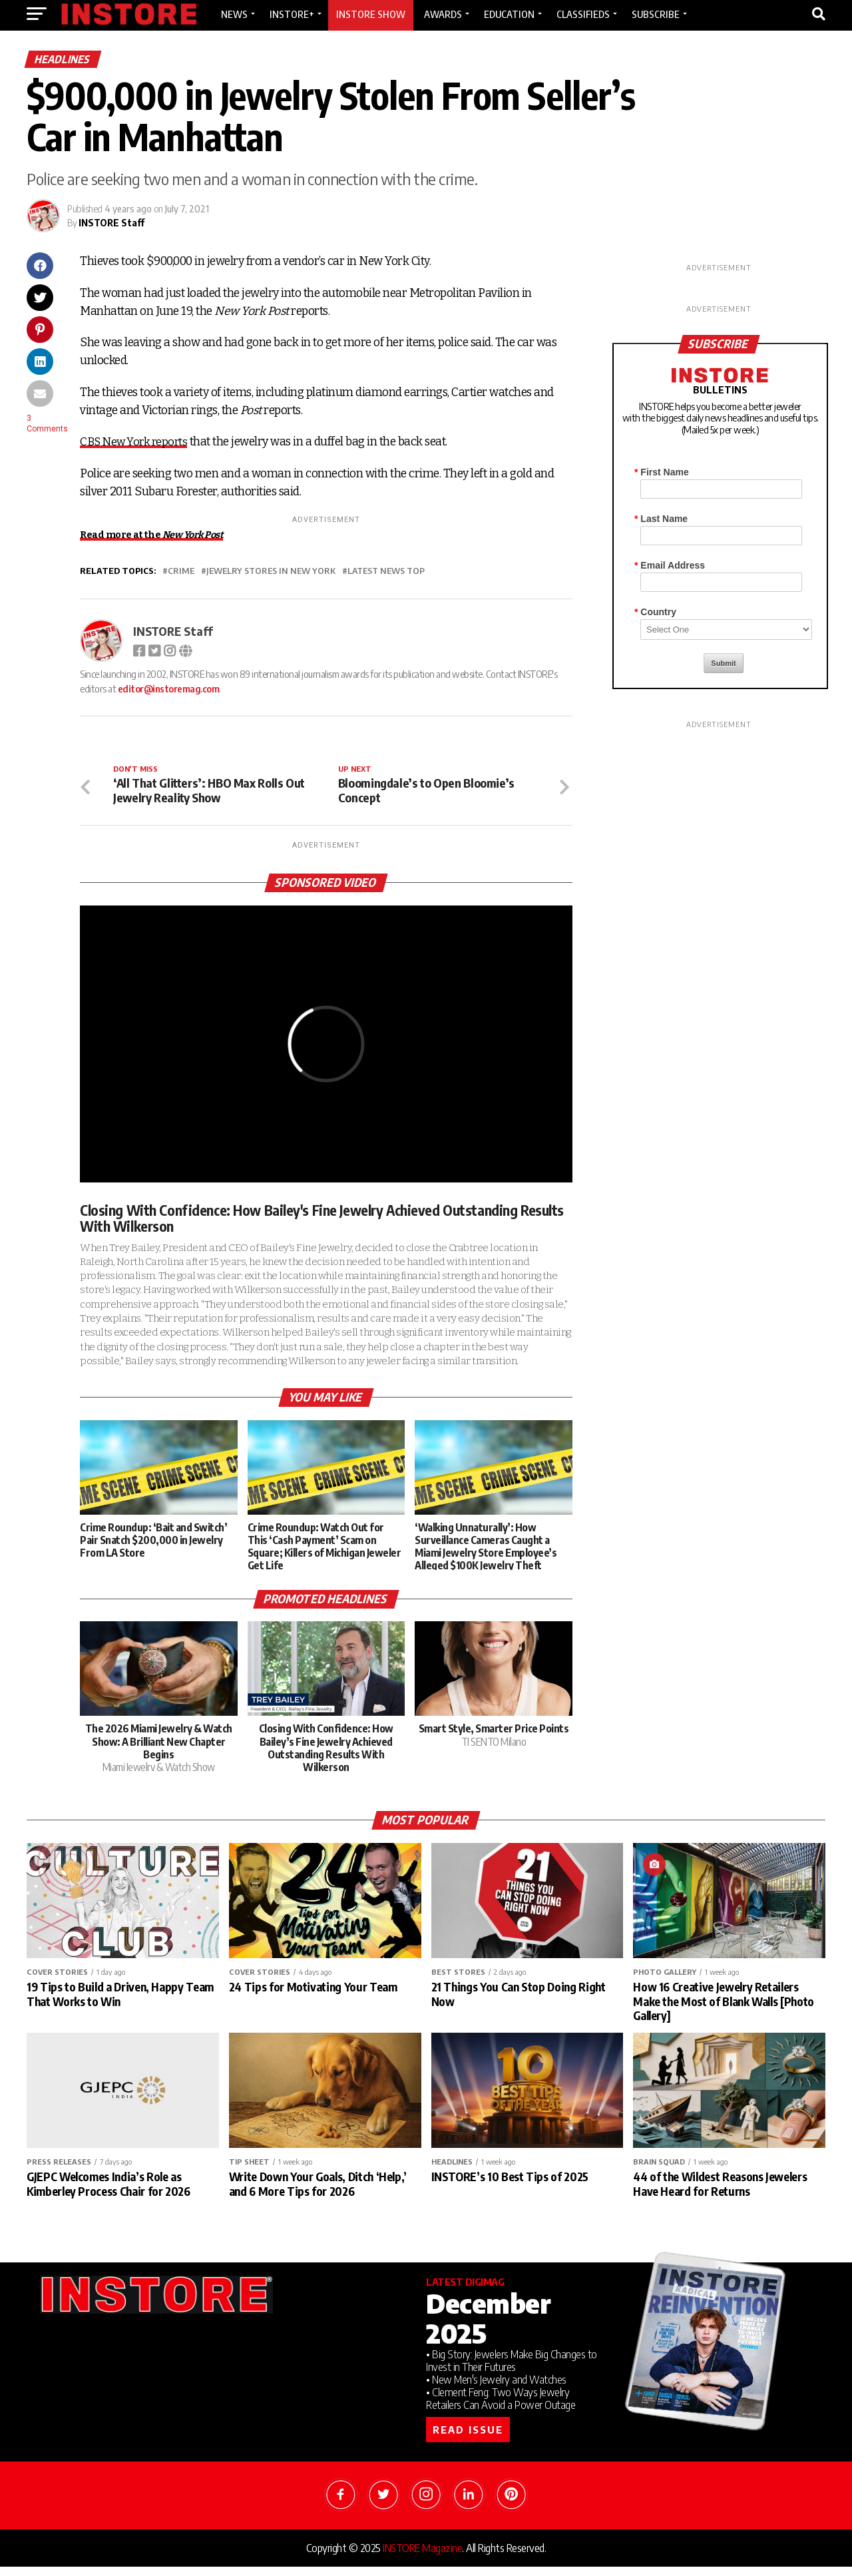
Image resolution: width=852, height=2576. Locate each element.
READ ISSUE (468, 2439)
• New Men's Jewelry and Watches (496, 2389)
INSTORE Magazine (422, 2557)
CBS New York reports (136, 442)
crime (181, 571)
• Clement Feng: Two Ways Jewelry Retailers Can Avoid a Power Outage (500, 2408)
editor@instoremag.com (169, 688)
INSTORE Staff (111, 222)
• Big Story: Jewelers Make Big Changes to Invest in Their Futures (511, 2370)
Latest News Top (386, 571)
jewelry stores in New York (270, 571)
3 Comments (47, 423)
